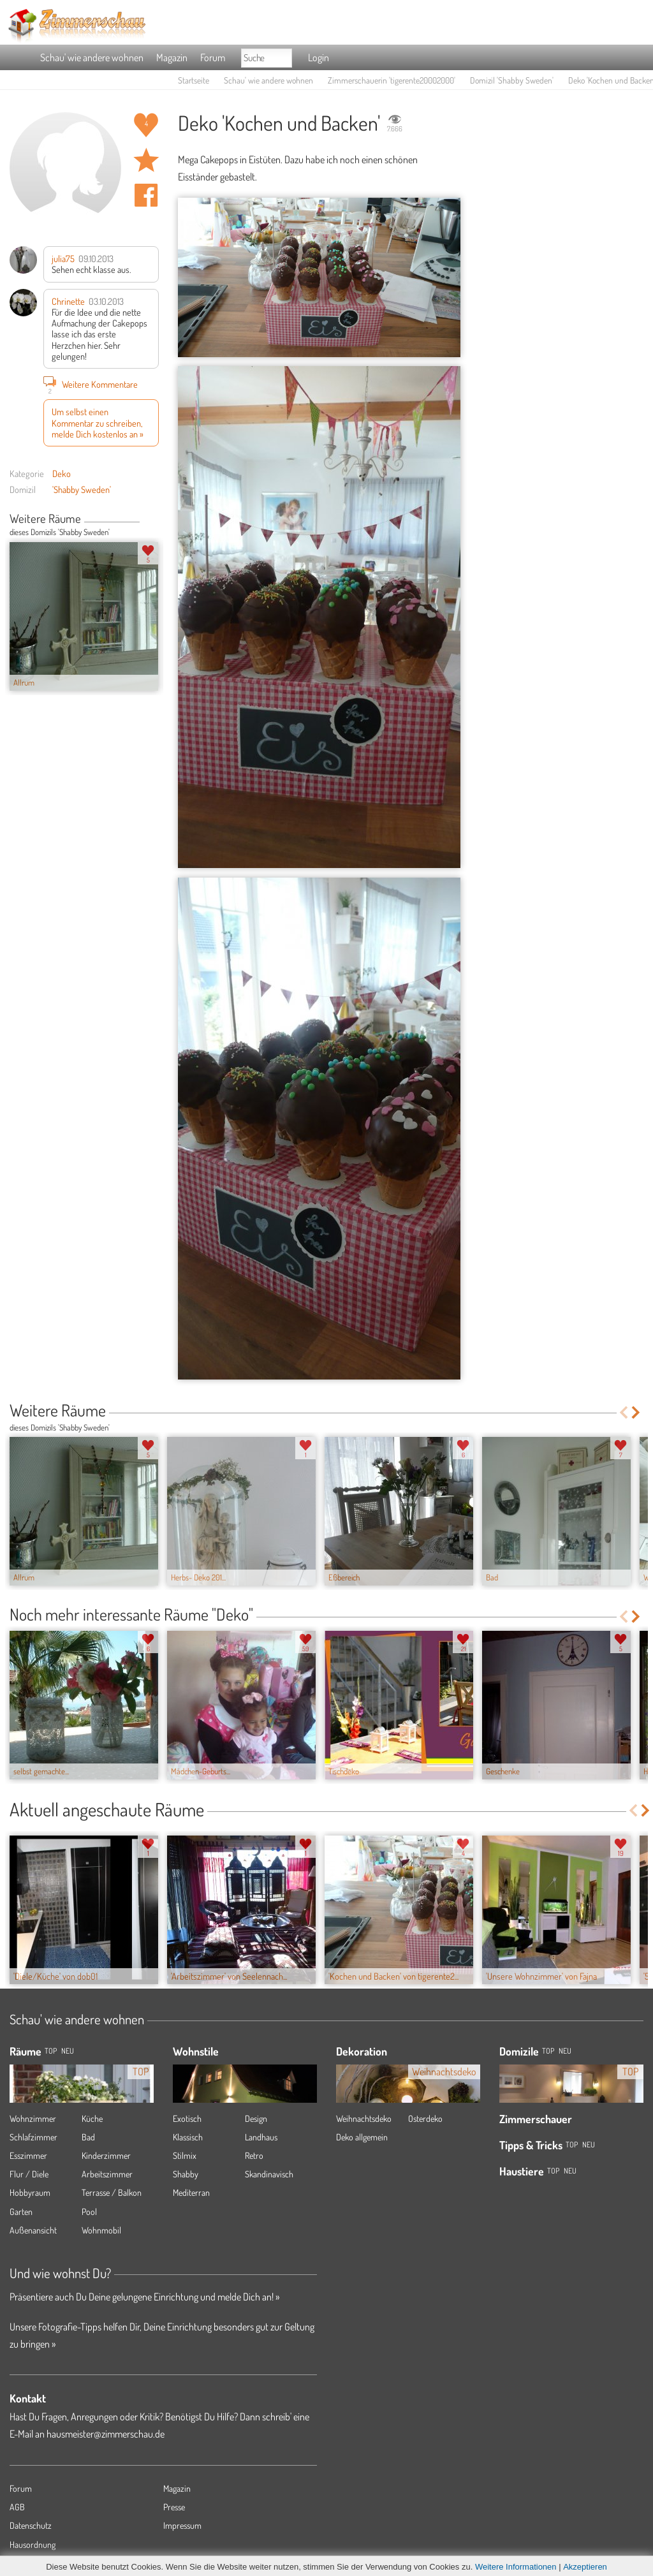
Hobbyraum (30, 2192)
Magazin (171, 57)
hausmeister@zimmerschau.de (106, 2433)
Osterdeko (425, 2118)
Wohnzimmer (33, 2118)
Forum (212, 57)
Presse (174, 2506)
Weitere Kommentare (90, 384)
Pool (89, 2211)
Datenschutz (31, 2525)
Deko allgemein (362, 2136)
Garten (21, 2211)
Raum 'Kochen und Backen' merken (146, 160)
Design (256, 2118)
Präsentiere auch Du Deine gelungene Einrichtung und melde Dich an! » (144, 2296)
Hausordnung (32, 2544)
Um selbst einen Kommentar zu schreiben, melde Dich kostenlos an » (97, 422)
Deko (61, 473)
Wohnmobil (101, 2230)
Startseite (193, 80)
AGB (17, 2506)
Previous (144, 520)
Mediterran (191, 2192)
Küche (92, 2118)
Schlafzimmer (33, 2136)
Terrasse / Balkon (112, 2192)
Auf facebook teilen (146, 195)
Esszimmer (28, 2155)
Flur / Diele (29, 2173)
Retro (254, 2155)
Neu (565, 2051)
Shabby (185, 2173)
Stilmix (184, 2155)
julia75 (63, 258)
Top (548, 2051)
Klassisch (188, 2136)
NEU (67, 2051)
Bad (88, 2136)
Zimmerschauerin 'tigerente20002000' (391, 80)
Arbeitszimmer (107, 2173)
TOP (51, 2051)
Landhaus (261, 2136)
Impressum (182, 2525)
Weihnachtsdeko (364, 2118)
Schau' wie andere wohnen (91, 57)
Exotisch (187, 2118)
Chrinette (68, 301)
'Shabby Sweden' (81, 489)
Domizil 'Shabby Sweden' (512, 80)
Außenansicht (33, 2230)
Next (154, 520)
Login (318, 57)
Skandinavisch (269, 2173)
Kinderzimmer (106, 2155)
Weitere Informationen (516, 2567)
